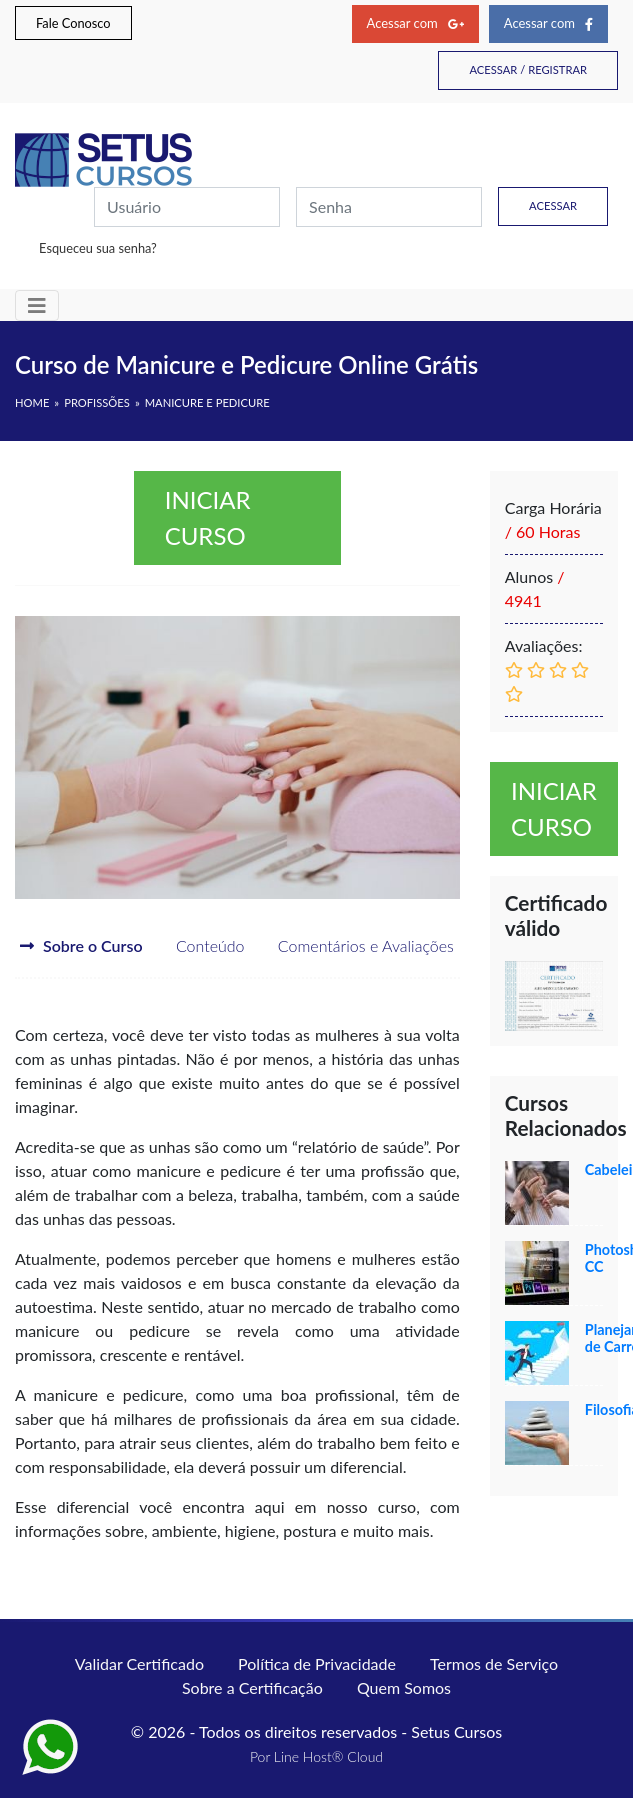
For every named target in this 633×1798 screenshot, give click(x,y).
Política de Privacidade (317, 1663)
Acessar (553, 205)
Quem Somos (404, 1687)
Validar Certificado (139, 1663)
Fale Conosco (73, 23)
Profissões (97, 402)
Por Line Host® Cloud (316, 1756)
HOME (32, 402)
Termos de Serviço (494, 1663)
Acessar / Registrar (528, 69)
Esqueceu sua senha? (98, 248)
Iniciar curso (208, 517)
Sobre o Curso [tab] (81, 945)
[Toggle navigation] (37, 305)
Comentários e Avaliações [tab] (352, 945)
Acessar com (415, 23)
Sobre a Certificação (252, 1687)
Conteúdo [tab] (196, 945)
